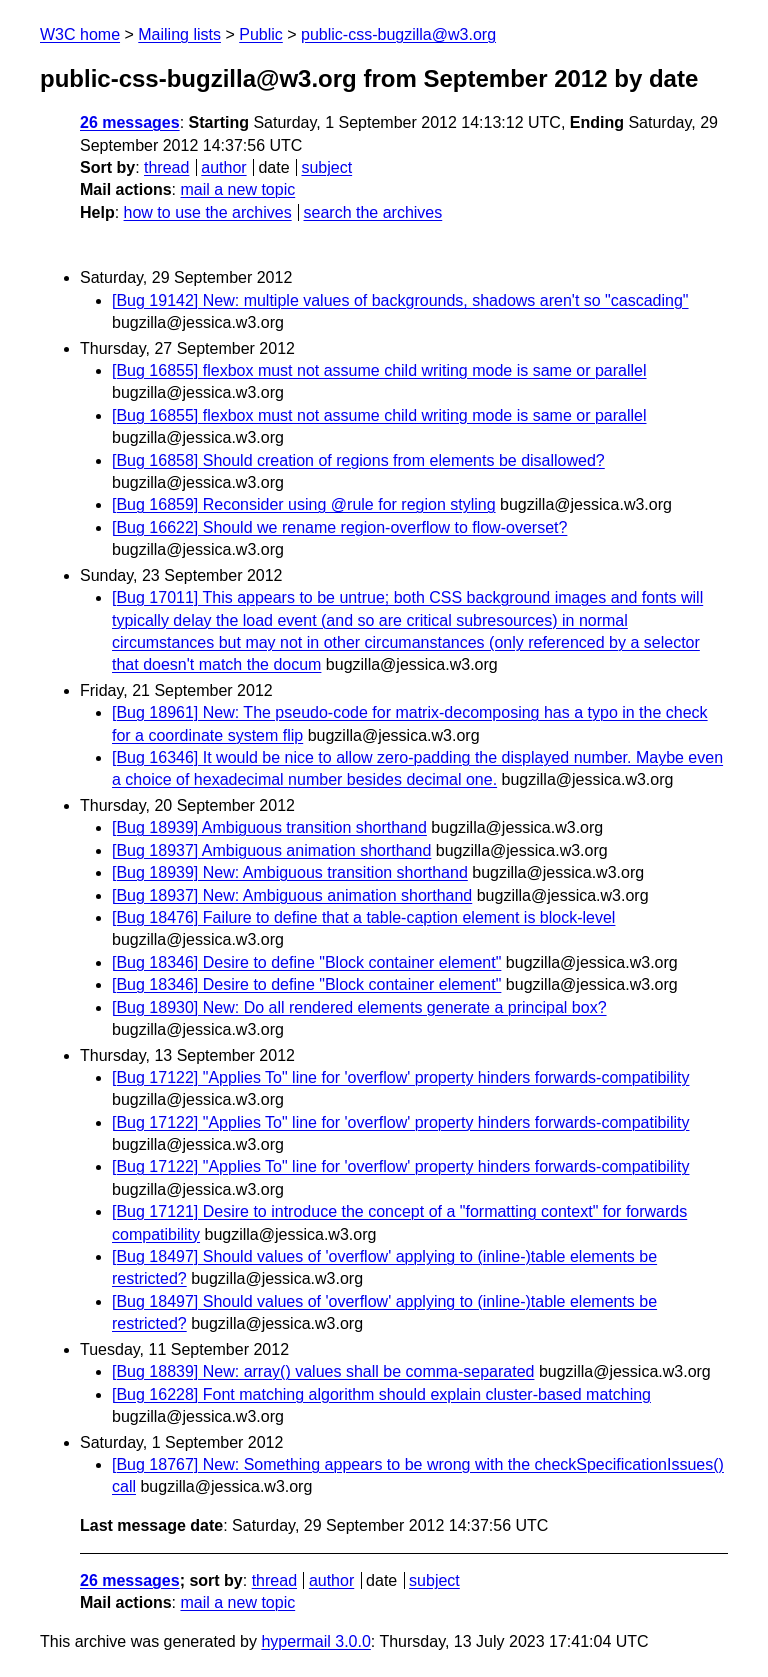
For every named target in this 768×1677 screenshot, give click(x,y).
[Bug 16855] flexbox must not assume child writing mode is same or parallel (379, 370)
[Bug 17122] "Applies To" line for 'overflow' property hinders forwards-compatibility (400, 1077)
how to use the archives (208, 212)
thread (166, 167)
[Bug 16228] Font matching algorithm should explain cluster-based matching (381, 1394)
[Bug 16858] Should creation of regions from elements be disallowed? (358, 460)
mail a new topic (237, 189)
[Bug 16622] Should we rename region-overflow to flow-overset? (339, 527)
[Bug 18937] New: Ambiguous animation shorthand (292, 895)
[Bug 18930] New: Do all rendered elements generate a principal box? (359, 1007)
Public (261, 34)
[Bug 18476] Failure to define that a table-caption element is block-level (363, 917)
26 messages (130, 122)
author (223, 167)
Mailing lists (179, 34)
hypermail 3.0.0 (315, 1641)
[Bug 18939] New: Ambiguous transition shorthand (290, 872)
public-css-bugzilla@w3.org (398, 34)
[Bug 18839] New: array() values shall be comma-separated (323, 1371)
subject (326, 167)
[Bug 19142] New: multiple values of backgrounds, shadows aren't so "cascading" (400, 300)
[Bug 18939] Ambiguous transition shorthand (269, 827)
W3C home (80, 34)
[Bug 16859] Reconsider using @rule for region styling (304, 504)
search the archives (373, 212)
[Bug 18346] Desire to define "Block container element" (306, 962)
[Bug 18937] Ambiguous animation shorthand (271, 850)
